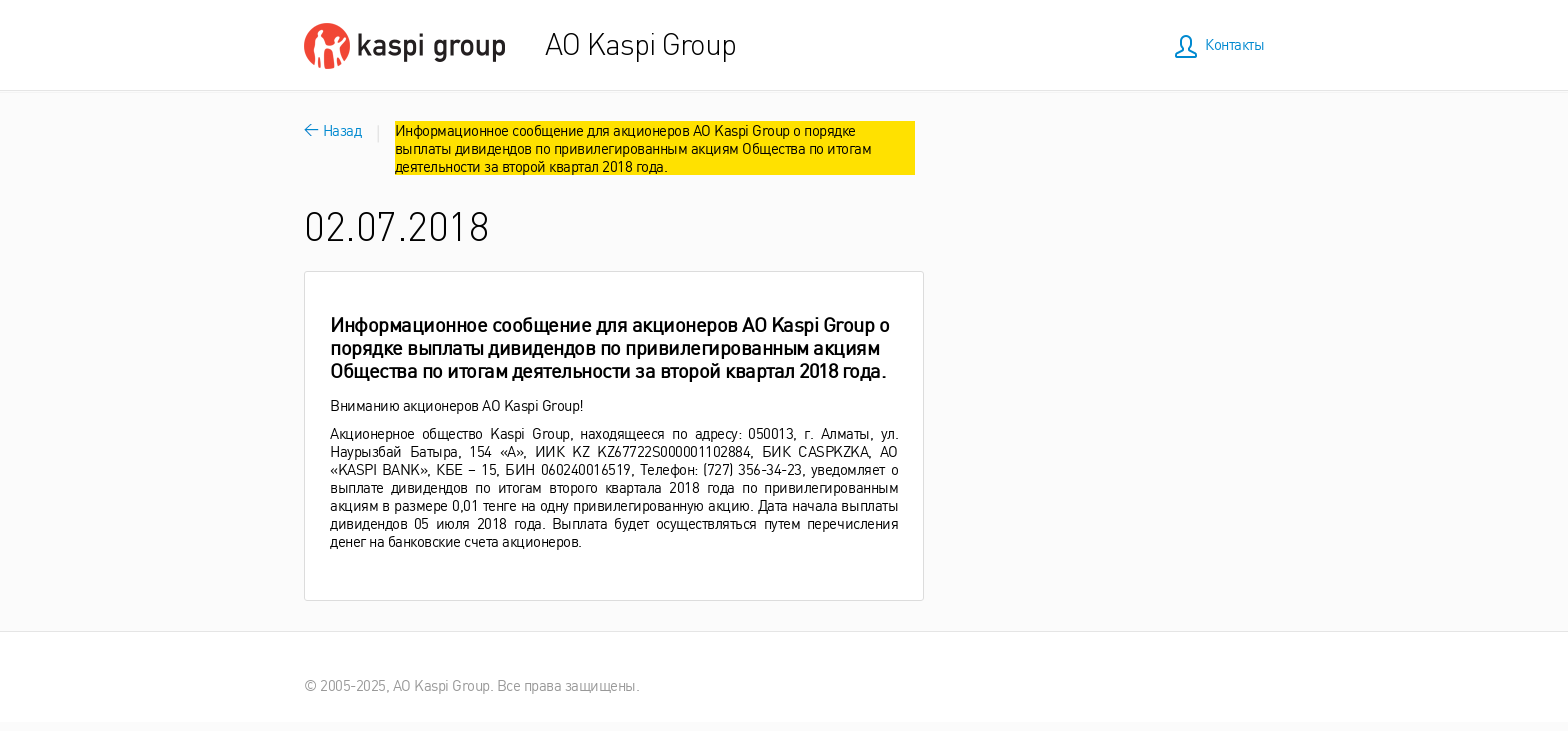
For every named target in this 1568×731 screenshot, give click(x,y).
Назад (332, 129)
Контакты (1234, 43)
